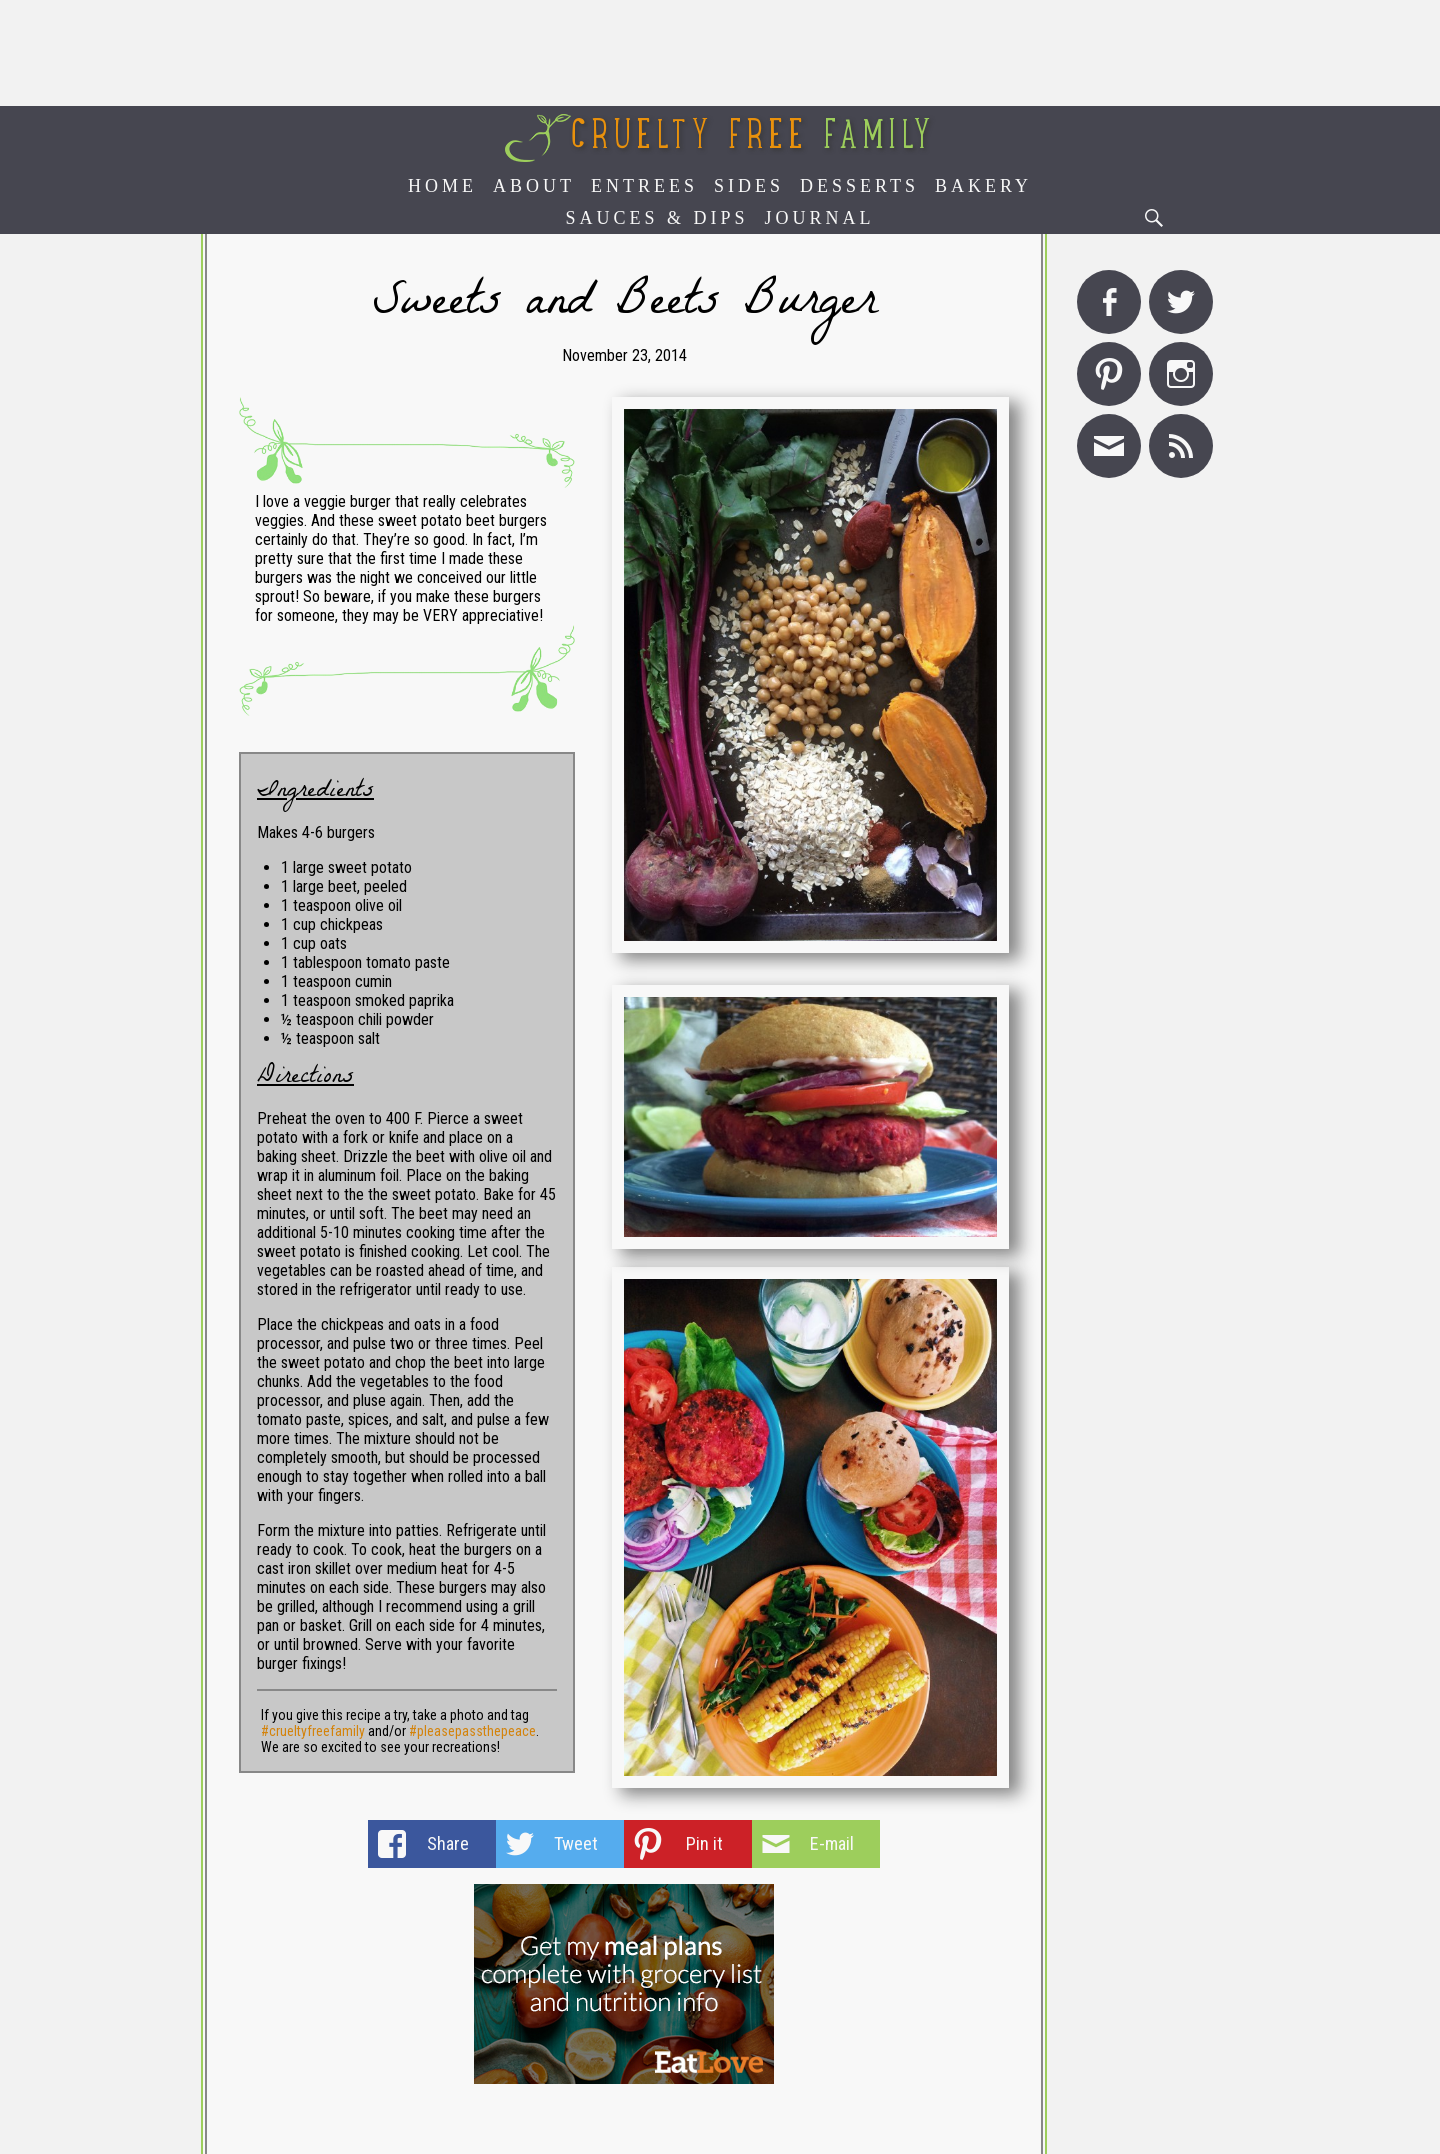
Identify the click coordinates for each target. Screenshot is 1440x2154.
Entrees (644, 186)
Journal (820, 218)
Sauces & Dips (656, 218)
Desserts (859, 186)
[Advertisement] (720, 53)
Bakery (983, 186)
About (534, 186)
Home (442, 186)
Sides (749, 186)
